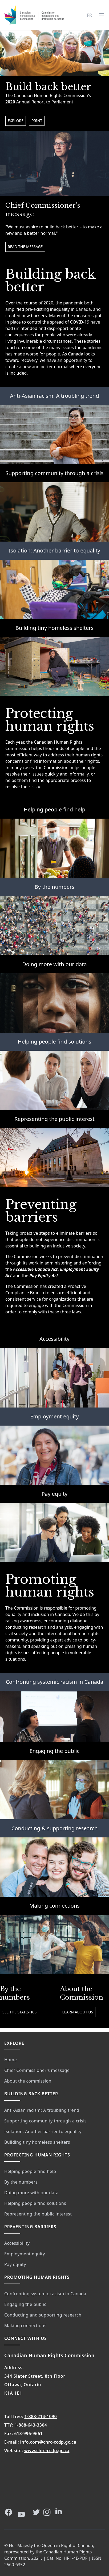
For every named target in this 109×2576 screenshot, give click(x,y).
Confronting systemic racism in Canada (54, 1681)
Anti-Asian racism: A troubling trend (54, 395)
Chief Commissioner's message (37, 2070)
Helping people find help (54, 809)
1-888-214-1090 (40, 2416)
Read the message (25, 246)
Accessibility (54, 1338)
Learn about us (77, 2011)
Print (36, 120)
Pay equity (54, 1493)
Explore (15, 120)
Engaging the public (54, 1750)
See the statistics (19, 2011)
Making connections (54, 1905)
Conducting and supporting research (43, 2315)
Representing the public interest (54, 1118)
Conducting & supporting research (54, 1828)
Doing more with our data (54, 964)
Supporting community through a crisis (55, 473)
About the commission (27, 2081)
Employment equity (54, 1416)
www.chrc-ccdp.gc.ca (47, 2450)
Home (10, 2060)
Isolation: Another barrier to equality (54, 550)
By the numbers (54, 886)
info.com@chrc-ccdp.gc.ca (48, 2442)
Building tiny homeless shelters (54, 627)
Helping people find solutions (54, 1041)
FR (89, 15)
